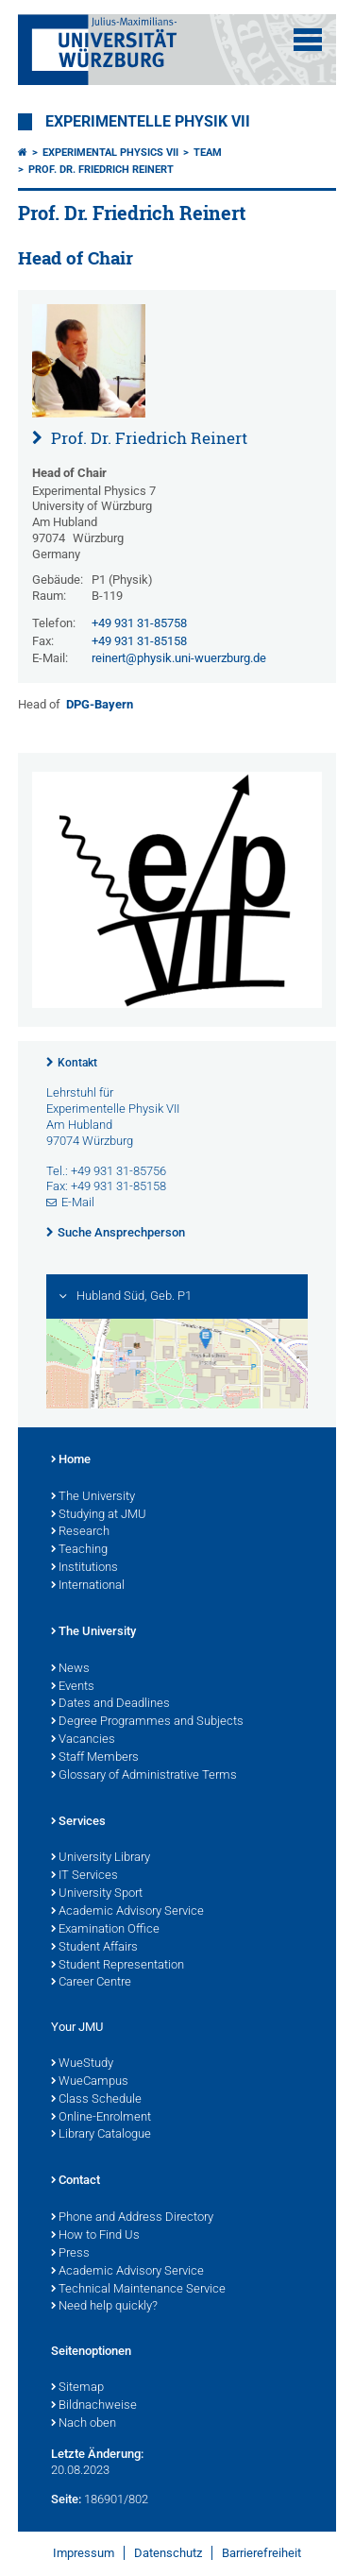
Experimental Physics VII (110, 152)
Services (78, 1822)
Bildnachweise (94, 2405)
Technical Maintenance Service (138, 2289)
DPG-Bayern (99, 704)
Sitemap (77, 2388)
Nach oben (83, 2423)
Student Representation (117, 1965)
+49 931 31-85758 (139, 623)
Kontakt (77, 1062)
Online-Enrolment (101, 2117)
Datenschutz (168, 2553)
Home (71, 1460)
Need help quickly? (104, 2306)
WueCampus (89, 2081)
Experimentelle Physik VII (147, 121)
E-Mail (77, 1202)
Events (72, 1687)
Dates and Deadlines (110, 1704)
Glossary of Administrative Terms (144, 1775)
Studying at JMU (98, 1515)
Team (208, 152)
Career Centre (91, 1982)
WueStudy (82, 2064)
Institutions (84, 1568)
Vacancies (83, 1740)
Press (70, 2253)
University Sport (97, 1893)
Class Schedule (96, 2099)
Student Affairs (94, 1947)
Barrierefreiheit (261, 2553)
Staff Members (95, 1757)
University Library (100, 1858)
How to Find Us (95, 2235)
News (70, 1669)
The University (93, 1497)
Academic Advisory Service (127, 1911)
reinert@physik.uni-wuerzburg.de (179, 658)
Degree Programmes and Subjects (147, 1722)
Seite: (66, 2499)
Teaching (79, 1550)
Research (80, 1532)
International (88, 1586)
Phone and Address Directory (132, 2217)
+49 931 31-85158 (139, 641)
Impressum (83, 2553)
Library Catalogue (101, 2134)
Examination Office (105, 1929)
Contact (75, 2181)
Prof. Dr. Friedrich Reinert (101, 169)
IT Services (84, 1876)
